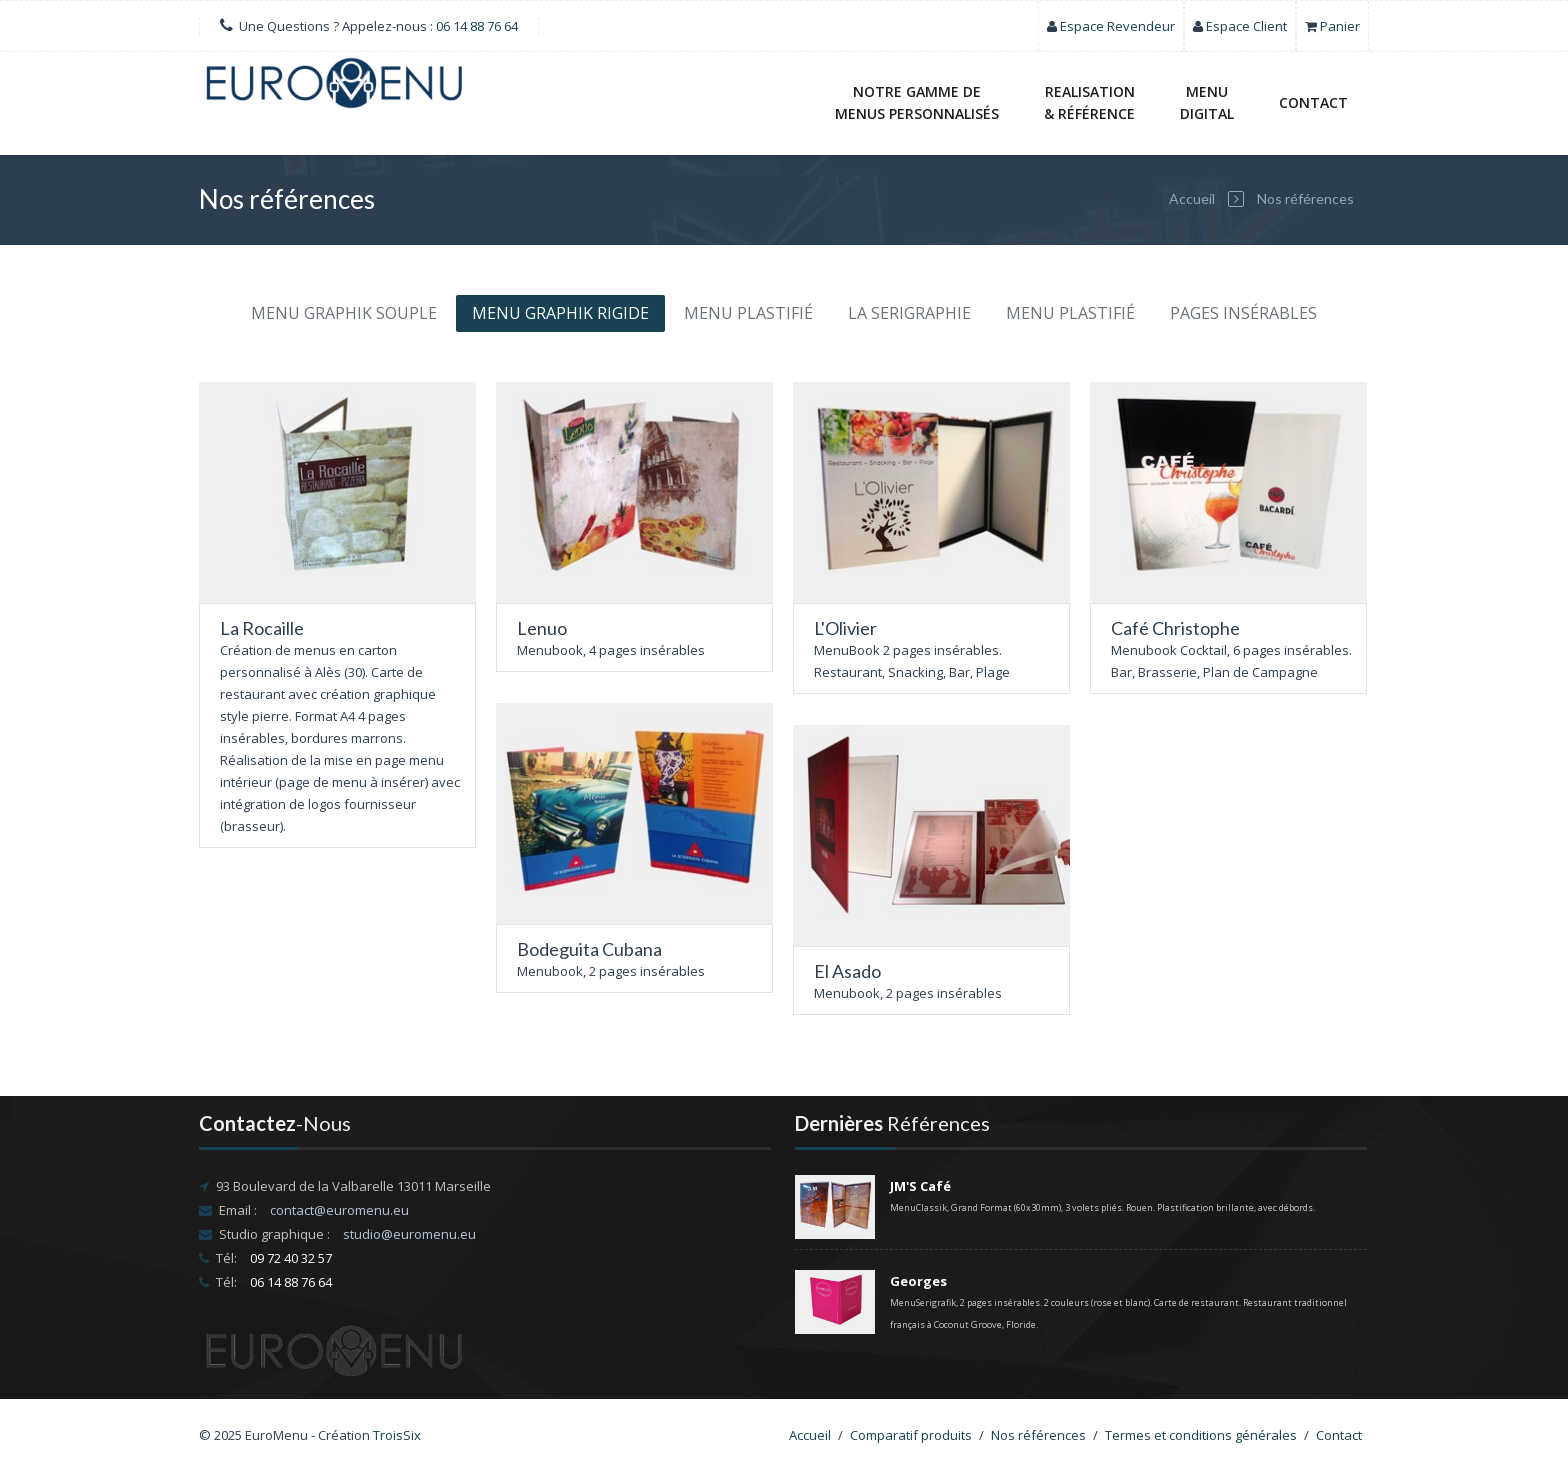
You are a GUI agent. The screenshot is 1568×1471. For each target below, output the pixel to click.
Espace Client (1246, 26)
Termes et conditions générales (1201, 1435)
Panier (1340, 26)
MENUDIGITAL (1207, 102)
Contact (1313, 102)
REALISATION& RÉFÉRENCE (1089, 102)
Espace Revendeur (1117, 26)
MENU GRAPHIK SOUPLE (344, 313)
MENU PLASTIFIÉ (748, 313)
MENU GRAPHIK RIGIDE (560, 313)
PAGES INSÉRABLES (1243, 313)
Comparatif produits (911, 1435)
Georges (918, 1281)
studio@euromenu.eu (409, 1234)
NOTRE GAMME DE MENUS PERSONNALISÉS (917, 102)
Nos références (1305, 198)
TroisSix (397, 1435)
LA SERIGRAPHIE (909, 313)
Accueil (1192, 198)
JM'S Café (920, 1186)
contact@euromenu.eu (339, 1210)
